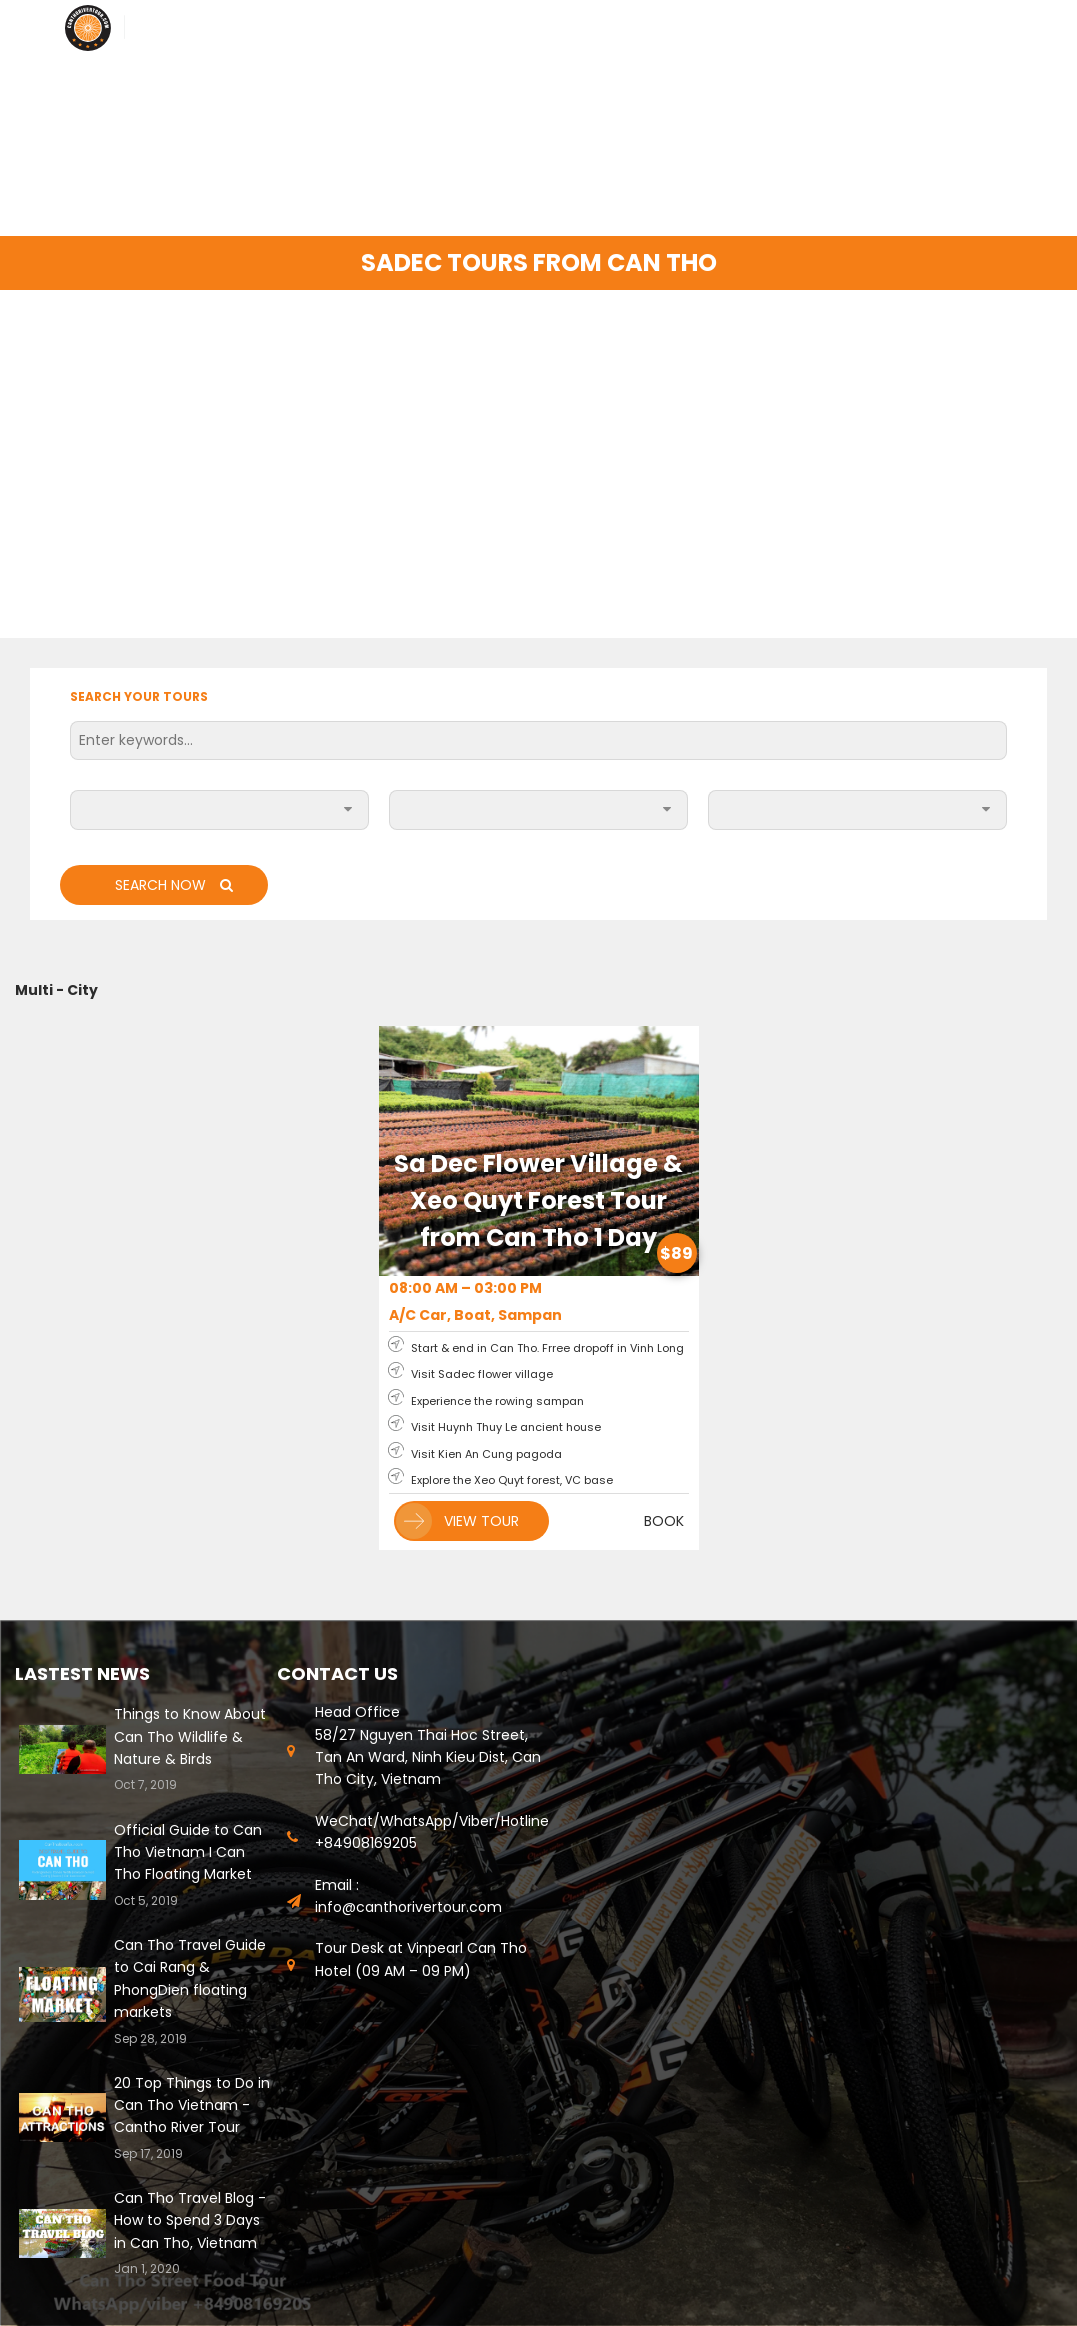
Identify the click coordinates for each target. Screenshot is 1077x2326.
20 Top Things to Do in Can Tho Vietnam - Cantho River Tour (192, 2105)
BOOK (664, 1521)
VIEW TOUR (457, 1521)
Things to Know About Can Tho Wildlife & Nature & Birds (190, 1736)
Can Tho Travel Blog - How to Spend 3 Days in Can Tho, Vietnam (190, 2220)
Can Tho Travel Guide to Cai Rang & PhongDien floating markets (190, 1978)
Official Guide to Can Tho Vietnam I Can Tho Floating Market (188, 1852)
